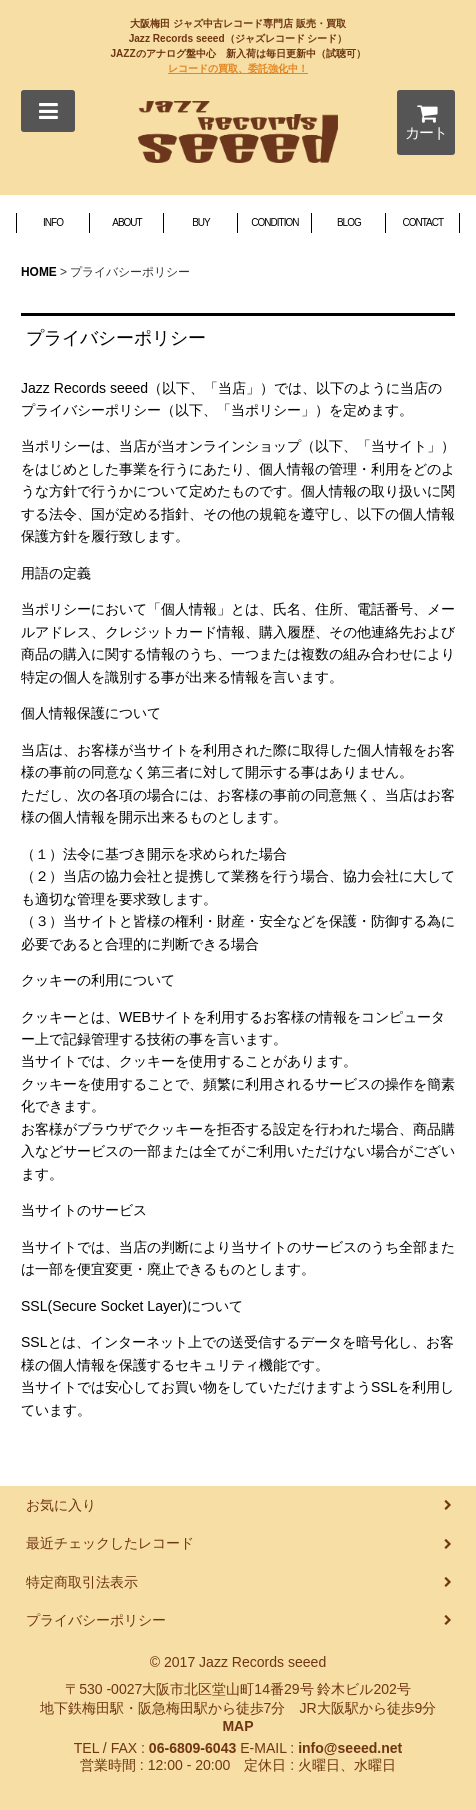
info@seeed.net (350, 1748)
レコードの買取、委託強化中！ (238, 68)
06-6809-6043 (192, 1748)
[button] (48, 111)
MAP (237, 1726)
